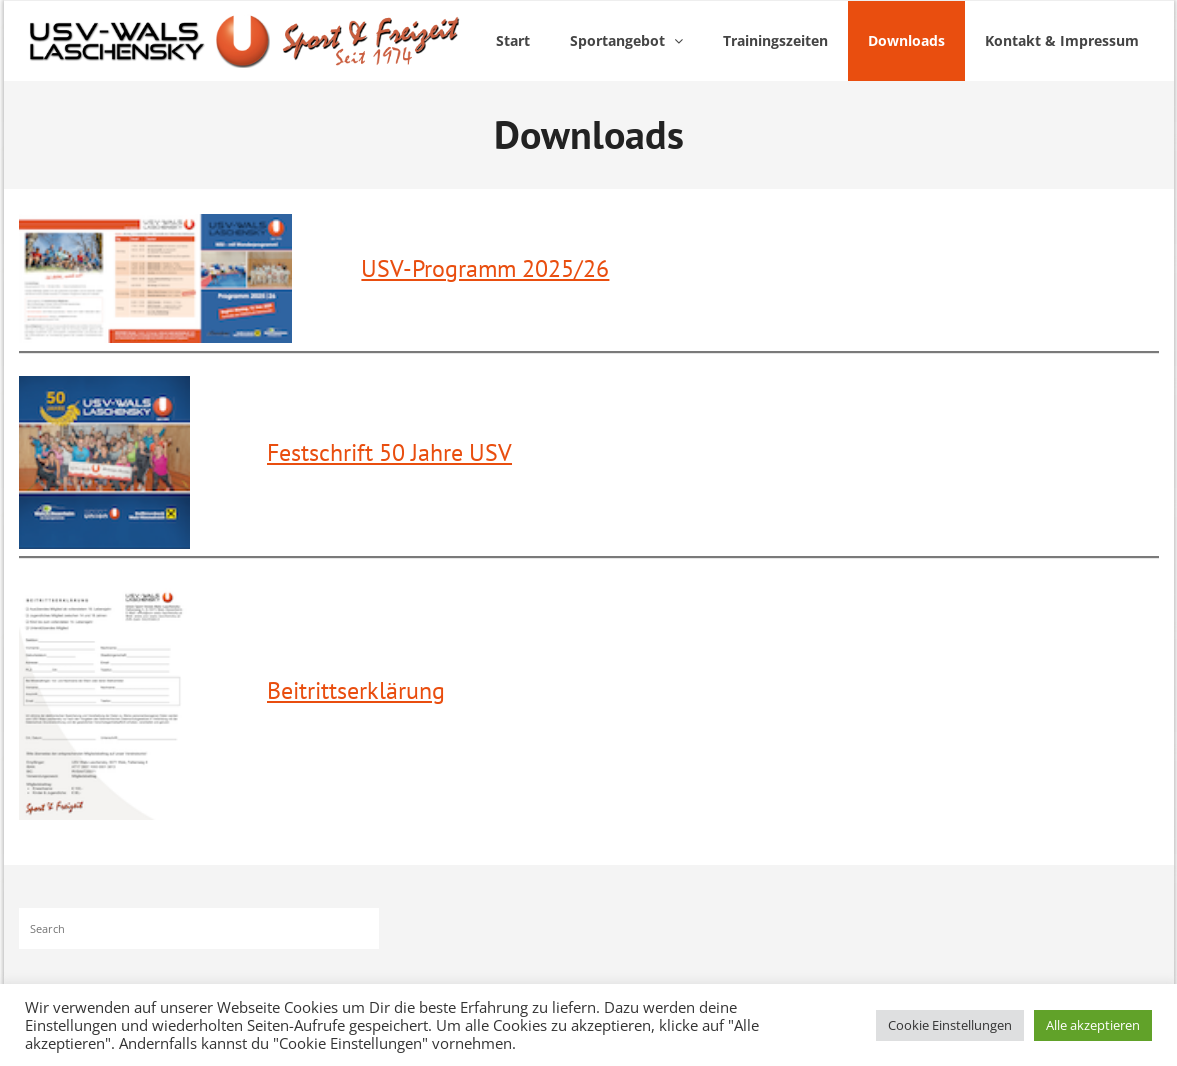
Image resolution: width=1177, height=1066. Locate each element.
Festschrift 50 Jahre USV (389, 452)
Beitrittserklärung (356, 690)
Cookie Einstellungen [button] (950, 1025)
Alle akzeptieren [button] (1093, 1025)
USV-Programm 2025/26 (485, 268)
